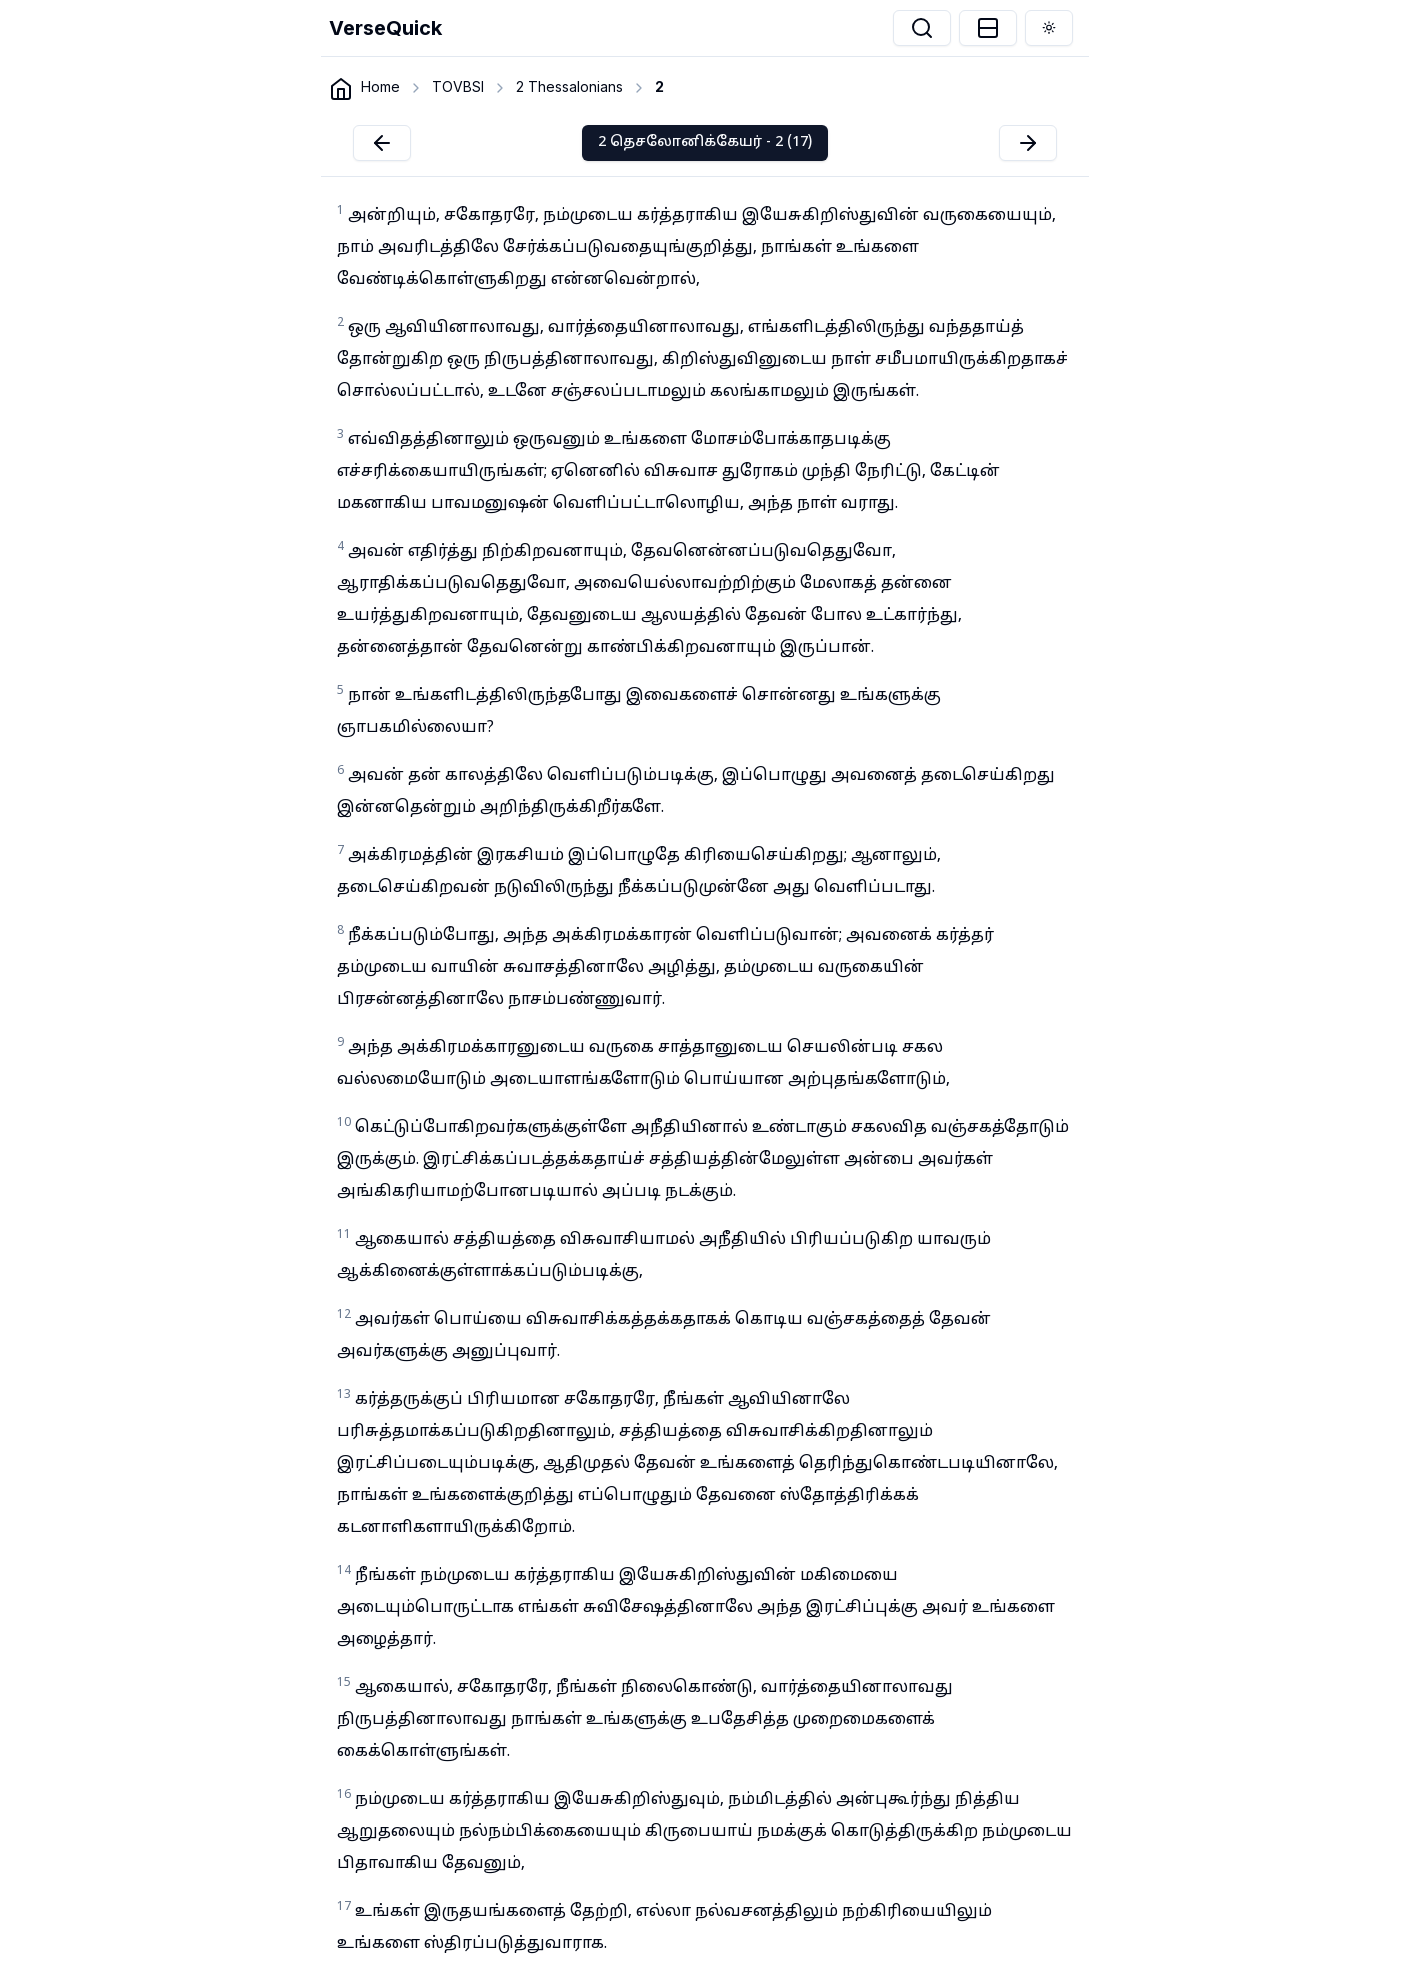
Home (380, 86)
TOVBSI (458, 86)
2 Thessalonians (569, 86)
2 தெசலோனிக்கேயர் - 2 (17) (705, 142)
